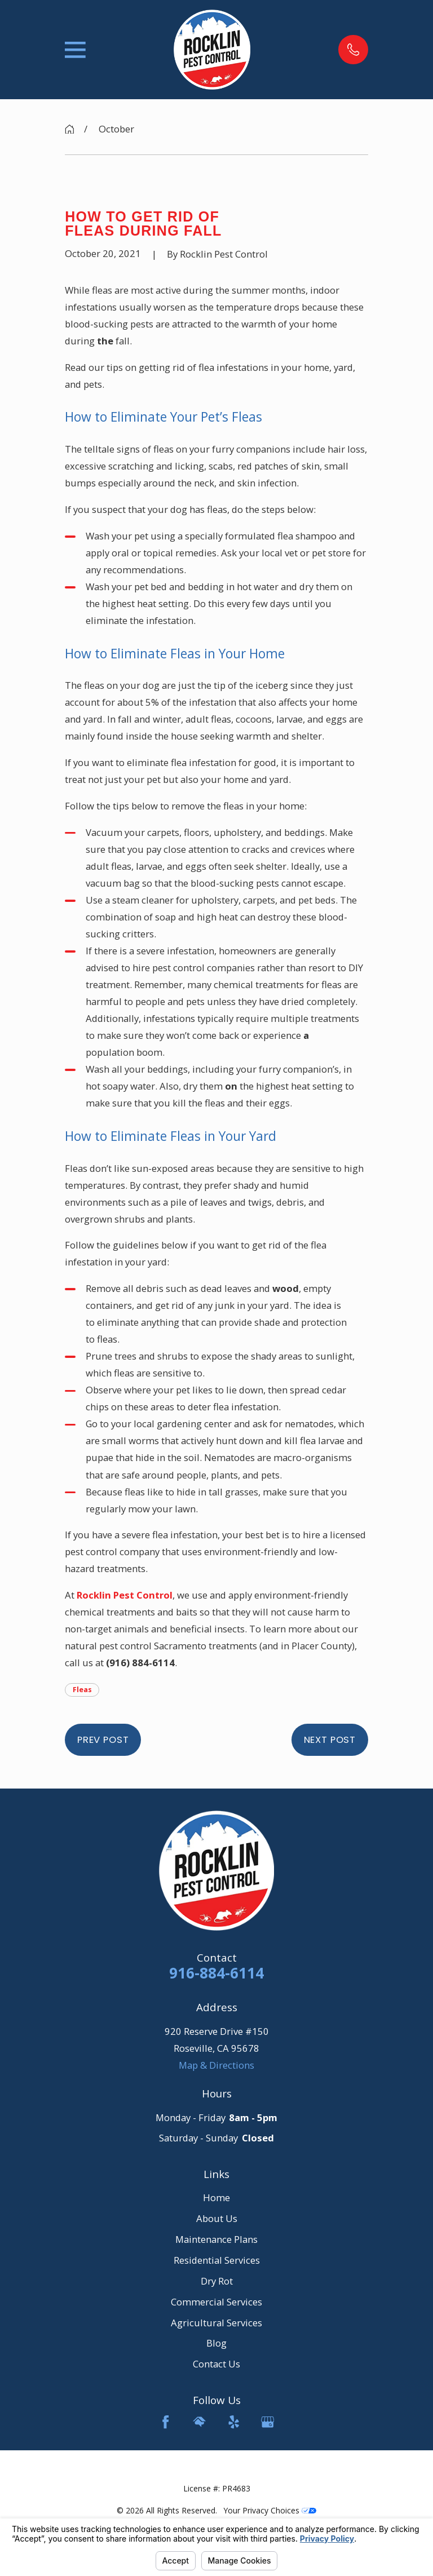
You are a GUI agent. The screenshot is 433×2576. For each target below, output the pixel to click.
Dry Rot (217, 2280)
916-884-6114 (216, 1973)
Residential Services (217, 2260)
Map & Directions (216, 2065)
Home (216, 2197)
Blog (216, 2342)
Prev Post (103, 1739)
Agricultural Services (216, 2322)
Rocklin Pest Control (125, 1594)
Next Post (330, 1739)
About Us (216, 2218)
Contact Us (216, 2363)
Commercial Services (216, 2301)
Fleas (82, 1689)
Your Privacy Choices (270, 2510)
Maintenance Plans (216, 2239)
